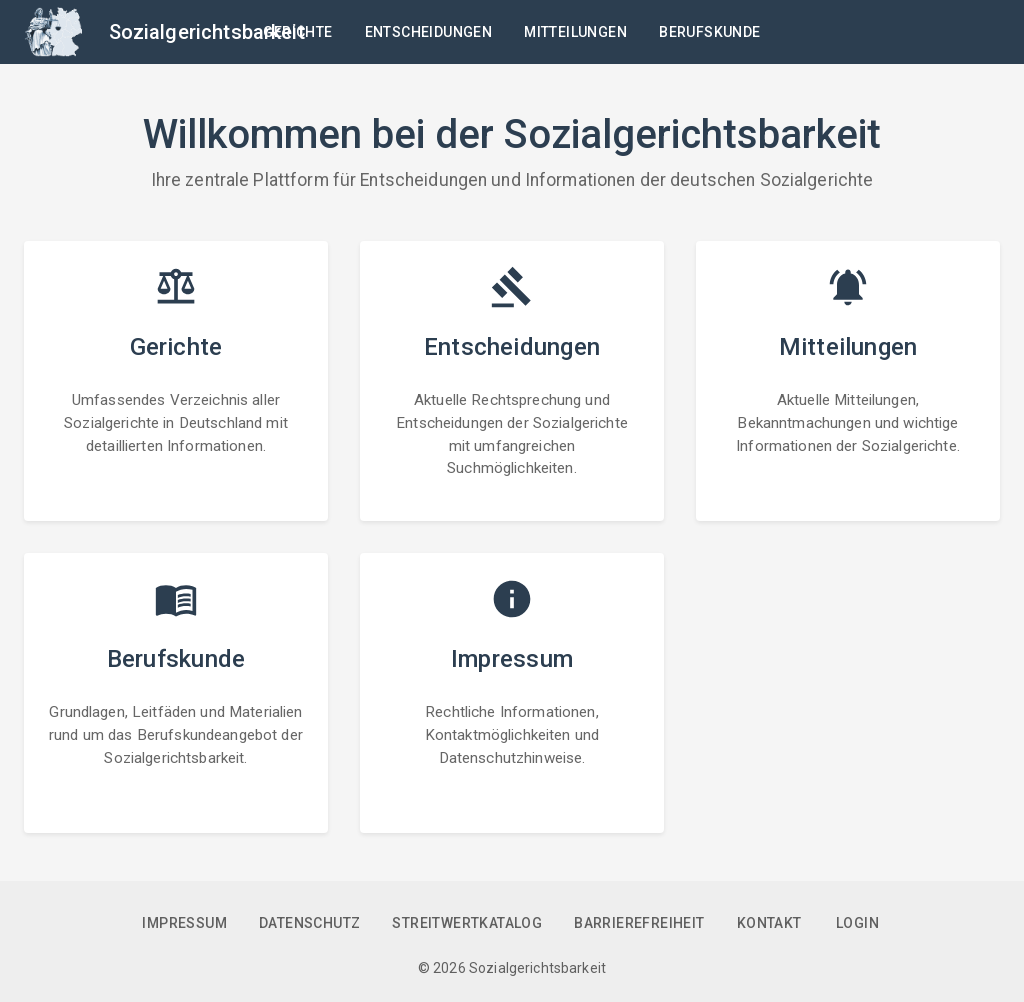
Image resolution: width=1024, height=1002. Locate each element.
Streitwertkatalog (467, 923)
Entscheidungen (429, 32)
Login (858, 923)
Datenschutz (309, 923)
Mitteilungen (575, 32)
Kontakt (769, 923)
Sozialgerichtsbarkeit (207, 32)
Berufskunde (709, 32)
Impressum (184, 923)
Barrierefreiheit (639, 923)
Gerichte (297, 32)
